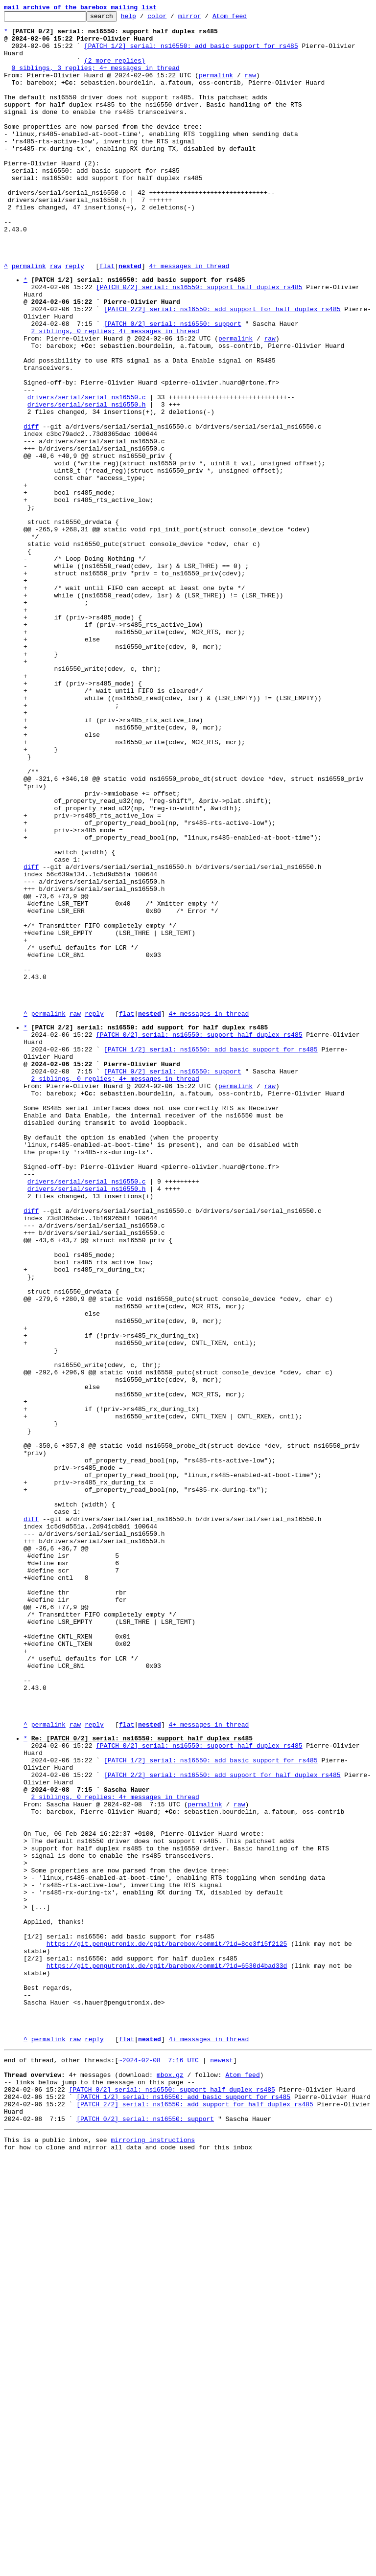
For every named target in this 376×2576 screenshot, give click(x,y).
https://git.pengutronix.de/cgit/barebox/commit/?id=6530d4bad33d (167, 2352)
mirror (204, 18)
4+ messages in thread (189, 317)
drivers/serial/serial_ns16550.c (86, 473)
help (143, 18)
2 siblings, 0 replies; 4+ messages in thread (115, 393)
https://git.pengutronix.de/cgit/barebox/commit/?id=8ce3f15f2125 (167, 2326)
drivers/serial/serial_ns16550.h (86, 482)
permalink (216, 88)
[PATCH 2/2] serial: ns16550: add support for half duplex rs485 (222, 367)
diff (31, 508)
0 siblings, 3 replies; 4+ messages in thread (96, 79)
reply (74, 317)
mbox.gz (170, 2481)
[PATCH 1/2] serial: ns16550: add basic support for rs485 (191, 52)
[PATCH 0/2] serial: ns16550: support (172, 385)
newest (221, 2463)
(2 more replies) (114, 70)
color (172, 18)
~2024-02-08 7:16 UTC (158, 2463)
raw (250, 88)
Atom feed (245, 18)
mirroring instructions (153, 2556)
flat (107, 317)
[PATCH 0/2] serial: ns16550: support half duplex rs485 (199, 341)
